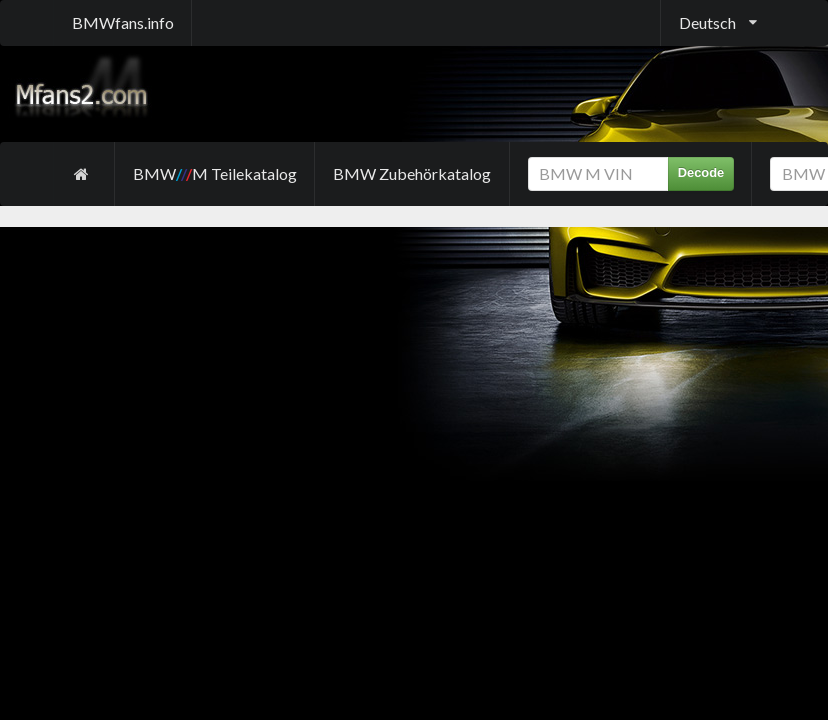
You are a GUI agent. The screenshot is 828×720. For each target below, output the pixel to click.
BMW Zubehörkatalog (412, 173)
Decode (701, 172)
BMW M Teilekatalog (215, 173)
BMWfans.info (123, 22)
